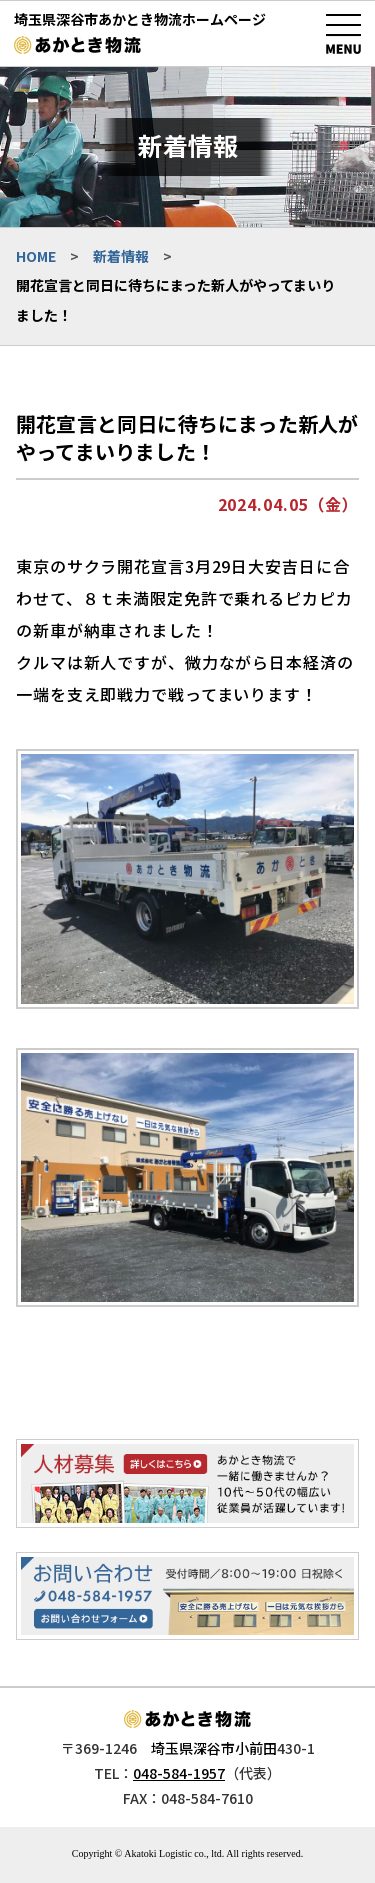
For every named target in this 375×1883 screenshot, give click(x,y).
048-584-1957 (179, 1773)
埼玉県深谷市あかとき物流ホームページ (140, 19)
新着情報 (121, 256)
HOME (36, 256)
